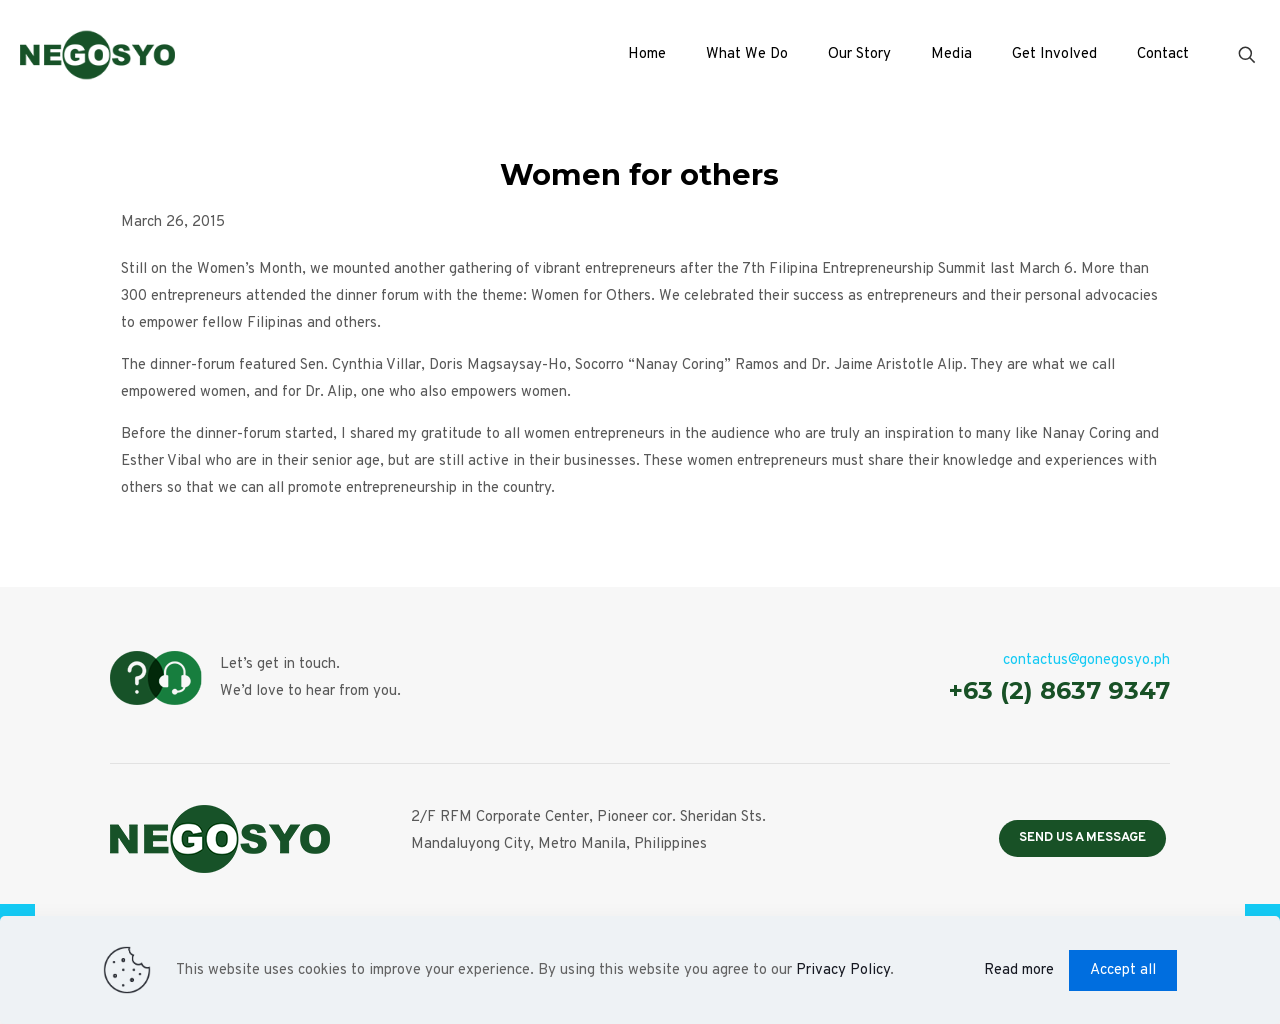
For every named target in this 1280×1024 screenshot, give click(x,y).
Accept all (1123, 970)
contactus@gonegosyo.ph (1086, 660)
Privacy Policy (843, 970)
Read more (1019, 970)
